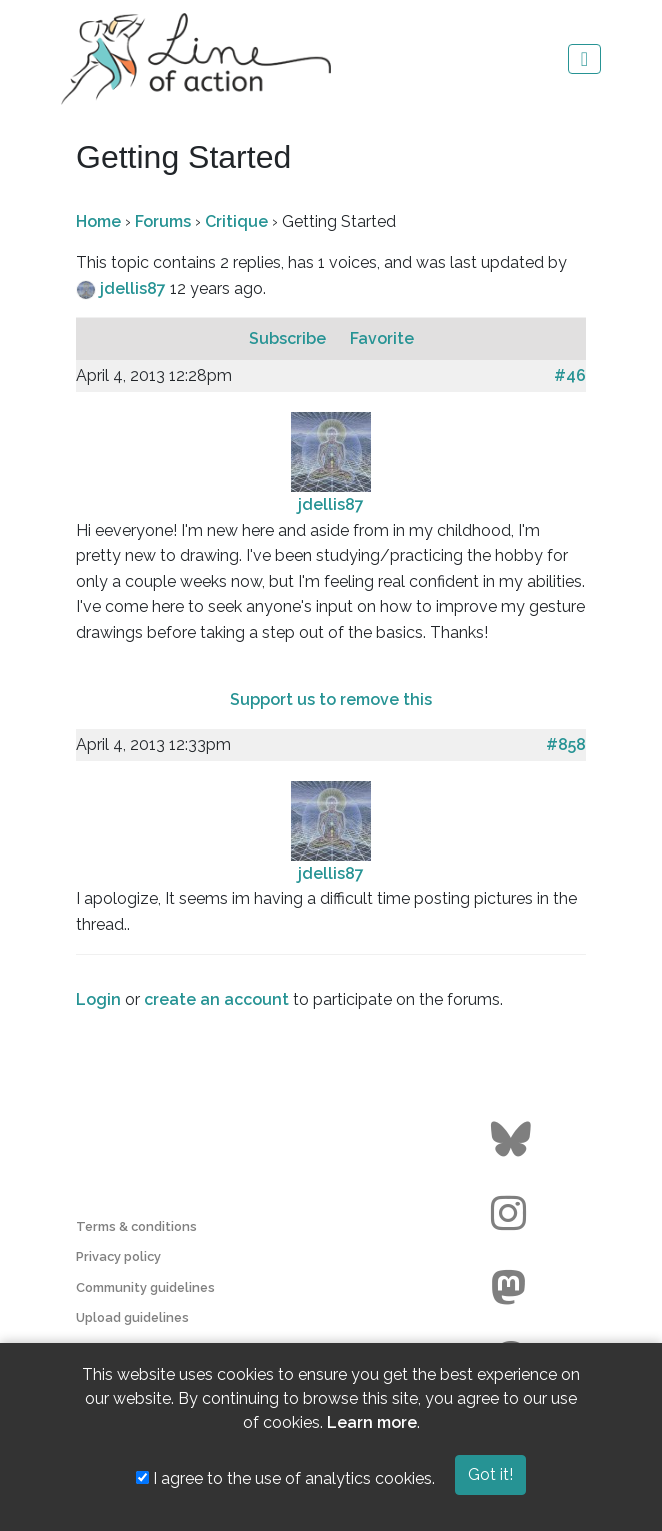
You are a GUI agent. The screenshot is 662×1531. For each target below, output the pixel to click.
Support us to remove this (331, 699)
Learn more (372, 1422)
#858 (566, 744)
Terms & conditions (136, 1226)
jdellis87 (135, 288)
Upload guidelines (132, 1317)
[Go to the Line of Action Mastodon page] (513, 1288)
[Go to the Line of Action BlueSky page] (513, 1140)
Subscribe (289, 338)
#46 (570, 375)
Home (98, 221)
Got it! (490, 1474)
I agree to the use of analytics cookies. (285, 1478)
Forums (163, 221)
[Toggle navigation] (584, 59)
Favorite (382, 338)
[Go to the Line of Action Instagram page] (513, 1214)
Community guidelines (145, 1287)
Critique (236, 221)
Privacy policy (118, 1256)
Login (98, 999)
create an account (216, 999)
